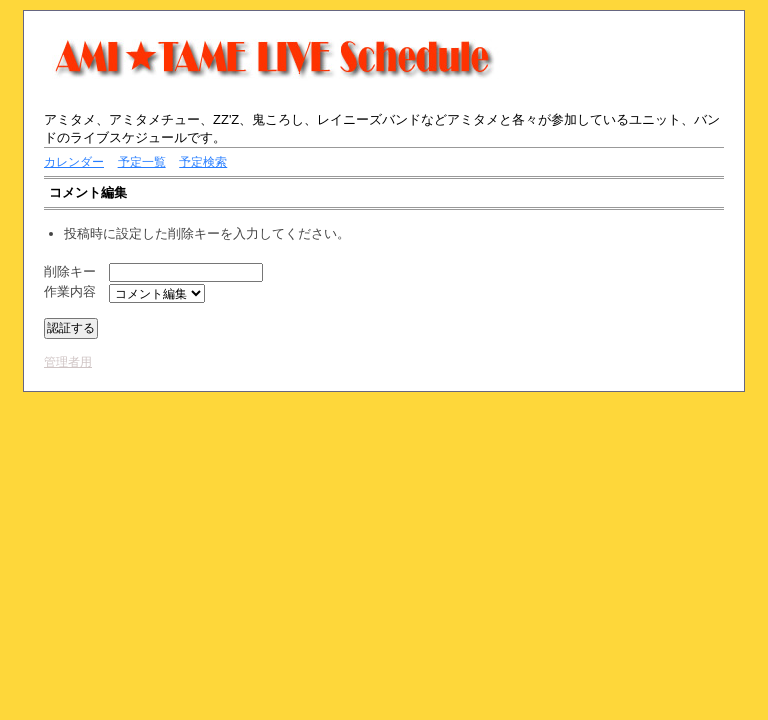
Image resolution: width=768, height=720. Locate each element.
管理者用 (68, 362)
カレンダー (74, 162)
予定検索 (203, 162)
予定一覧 (142, 162)
